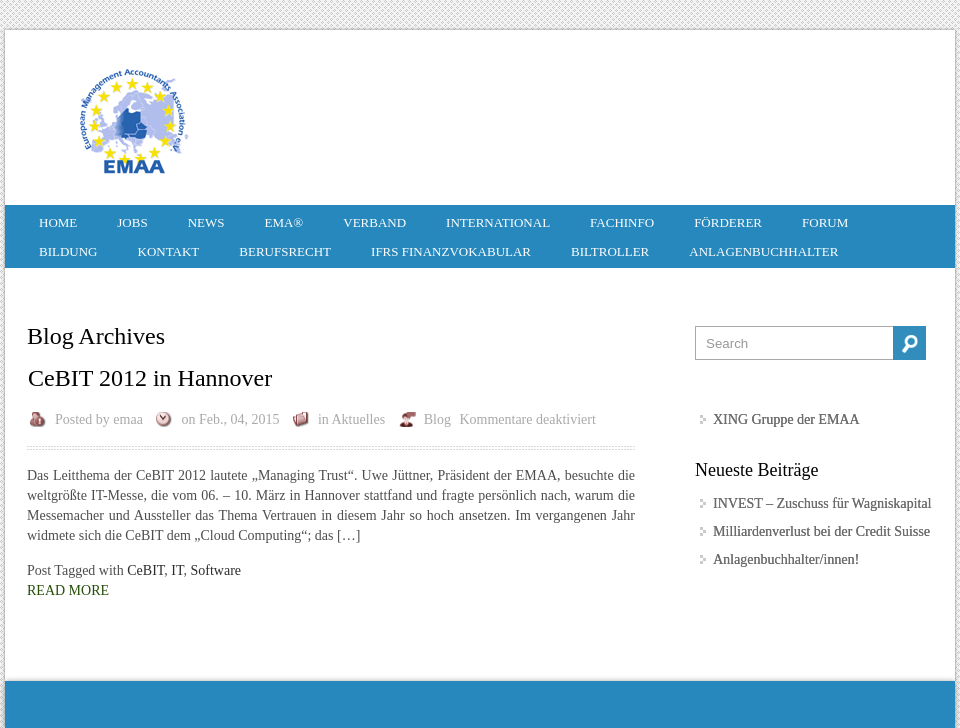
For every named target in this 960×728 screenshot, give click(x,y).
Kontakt (169, 251)
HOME (58, 222)
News (206, 222)
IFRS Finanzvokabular (451, 251)
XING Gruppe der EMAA (786, 419)
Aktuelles (359, 419)
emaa (128, 419)
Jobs (132, 222)
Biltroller (610, 251)
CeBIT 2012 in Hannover (150, 378)
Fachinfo (622, 222)
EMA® (283, 222)
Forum (825, 222)
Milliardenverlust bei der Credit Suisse (821, 531)
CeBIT (145, 570)
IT (177, 570)
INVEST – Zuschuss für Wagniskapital (822, 503)
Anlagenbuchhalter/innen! (786, 559)
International (498, 222)
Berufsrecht (285, 251)
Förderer (728, 222)
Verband (374, 222)
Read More (68, 590)
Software (216, 570)
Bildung (68, 251)
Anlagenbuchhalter (763, 251)
